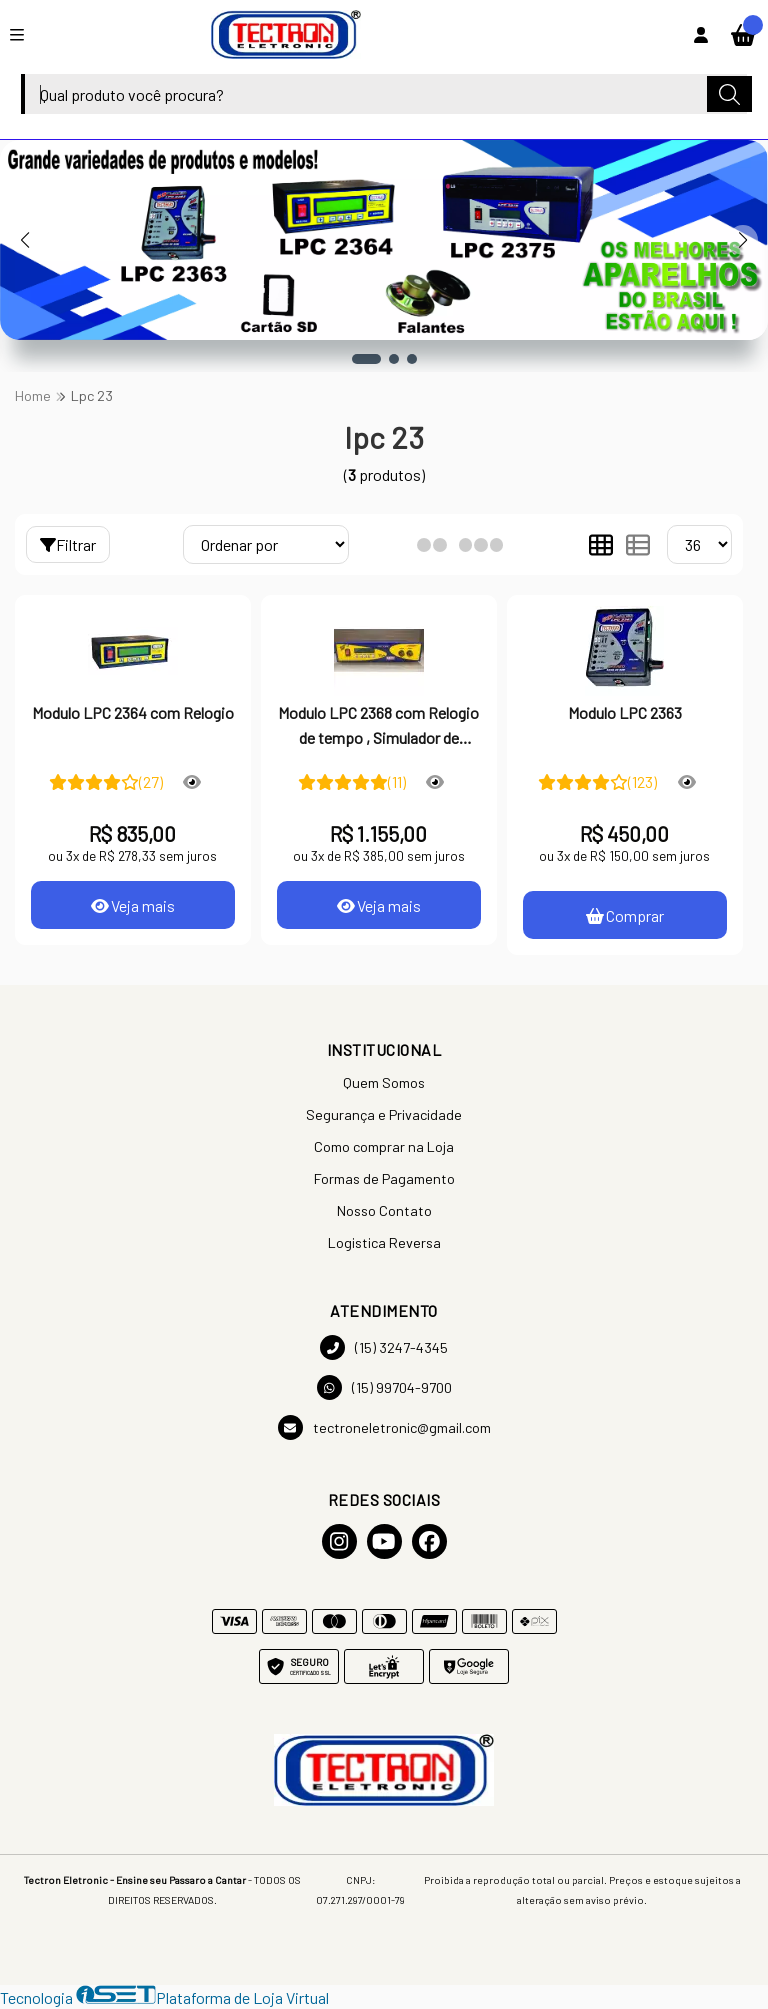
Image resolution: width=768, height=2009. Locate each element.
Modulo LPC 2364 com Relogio (133, 712)
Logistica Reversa (384, 1242)
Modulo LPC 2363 (625, 712)
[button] (366, 359)
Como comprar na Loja (384, 1146)
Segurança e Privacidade (384, 1114)
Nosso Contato (384, 1210)
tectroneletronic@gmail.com (384, 1427)
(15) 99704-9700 (384, 1387)
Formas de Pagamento (384, 1178)
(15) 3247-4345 (384, 1347)
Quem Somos (384, 1082)
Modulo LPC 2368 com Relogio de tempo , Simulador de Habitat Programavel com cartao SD (378, 727)
